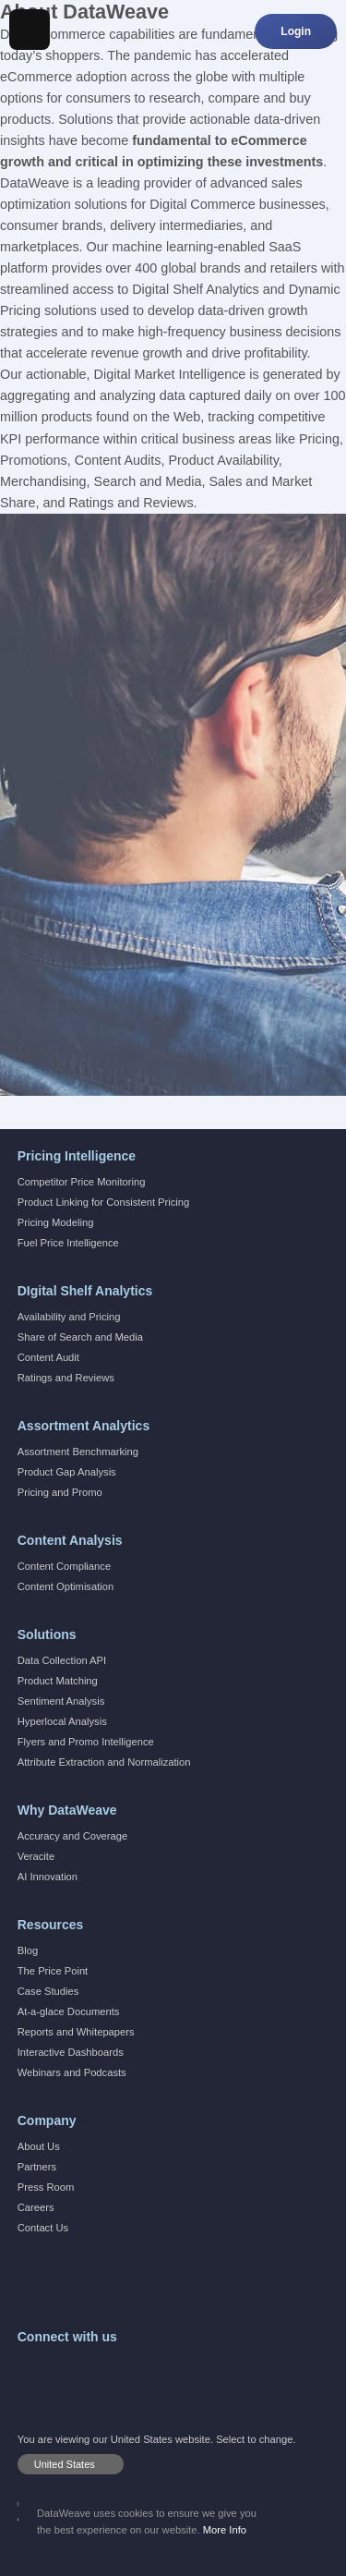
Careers (36, 2207)
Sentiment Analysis (61, 1701)
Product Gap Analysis (67, 1471)
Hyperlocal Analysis (62, 1721)
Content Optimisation (65, 1586)
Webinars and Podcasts (72, 2072)
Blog (28, 1950)
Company (47, 2120)
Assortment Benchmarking (78, 1451)
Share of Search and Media (80, 1337)
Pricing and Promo (60, 1492)
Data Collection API (62, 1660)
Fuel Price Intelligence (68, 1242)
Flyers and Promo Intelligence (86, 1741)
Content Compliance (64, 1566)
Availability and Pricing (69, 1316)
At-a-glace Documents (69, 2011)
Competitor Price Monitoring (82, 1181)
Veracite (36, 1856)
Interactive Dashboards (71, 2052)
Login (295, 31)
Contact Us (43, 2227)
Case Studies (48, 1991)
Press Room (46, 2187)
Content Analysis (70, 1540)
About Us (39, 2146)
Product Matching (58, 1680)
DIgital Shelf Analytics (85, 1290)
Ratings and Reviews (66, 1377)
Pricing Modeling (56, 1222)
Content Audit (48, 1357)
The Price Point (53, 1970)
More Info (224, 2529)
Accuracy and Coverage (72, 1835)
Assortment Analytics (83, 1425)
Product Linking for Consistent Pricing (104, 1202)
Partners (37, 2166)
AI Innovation (48, 1876)
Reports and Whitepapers (76, 2031)
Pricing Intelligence (77, 1155)
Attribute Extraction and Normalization (104, 1762)
